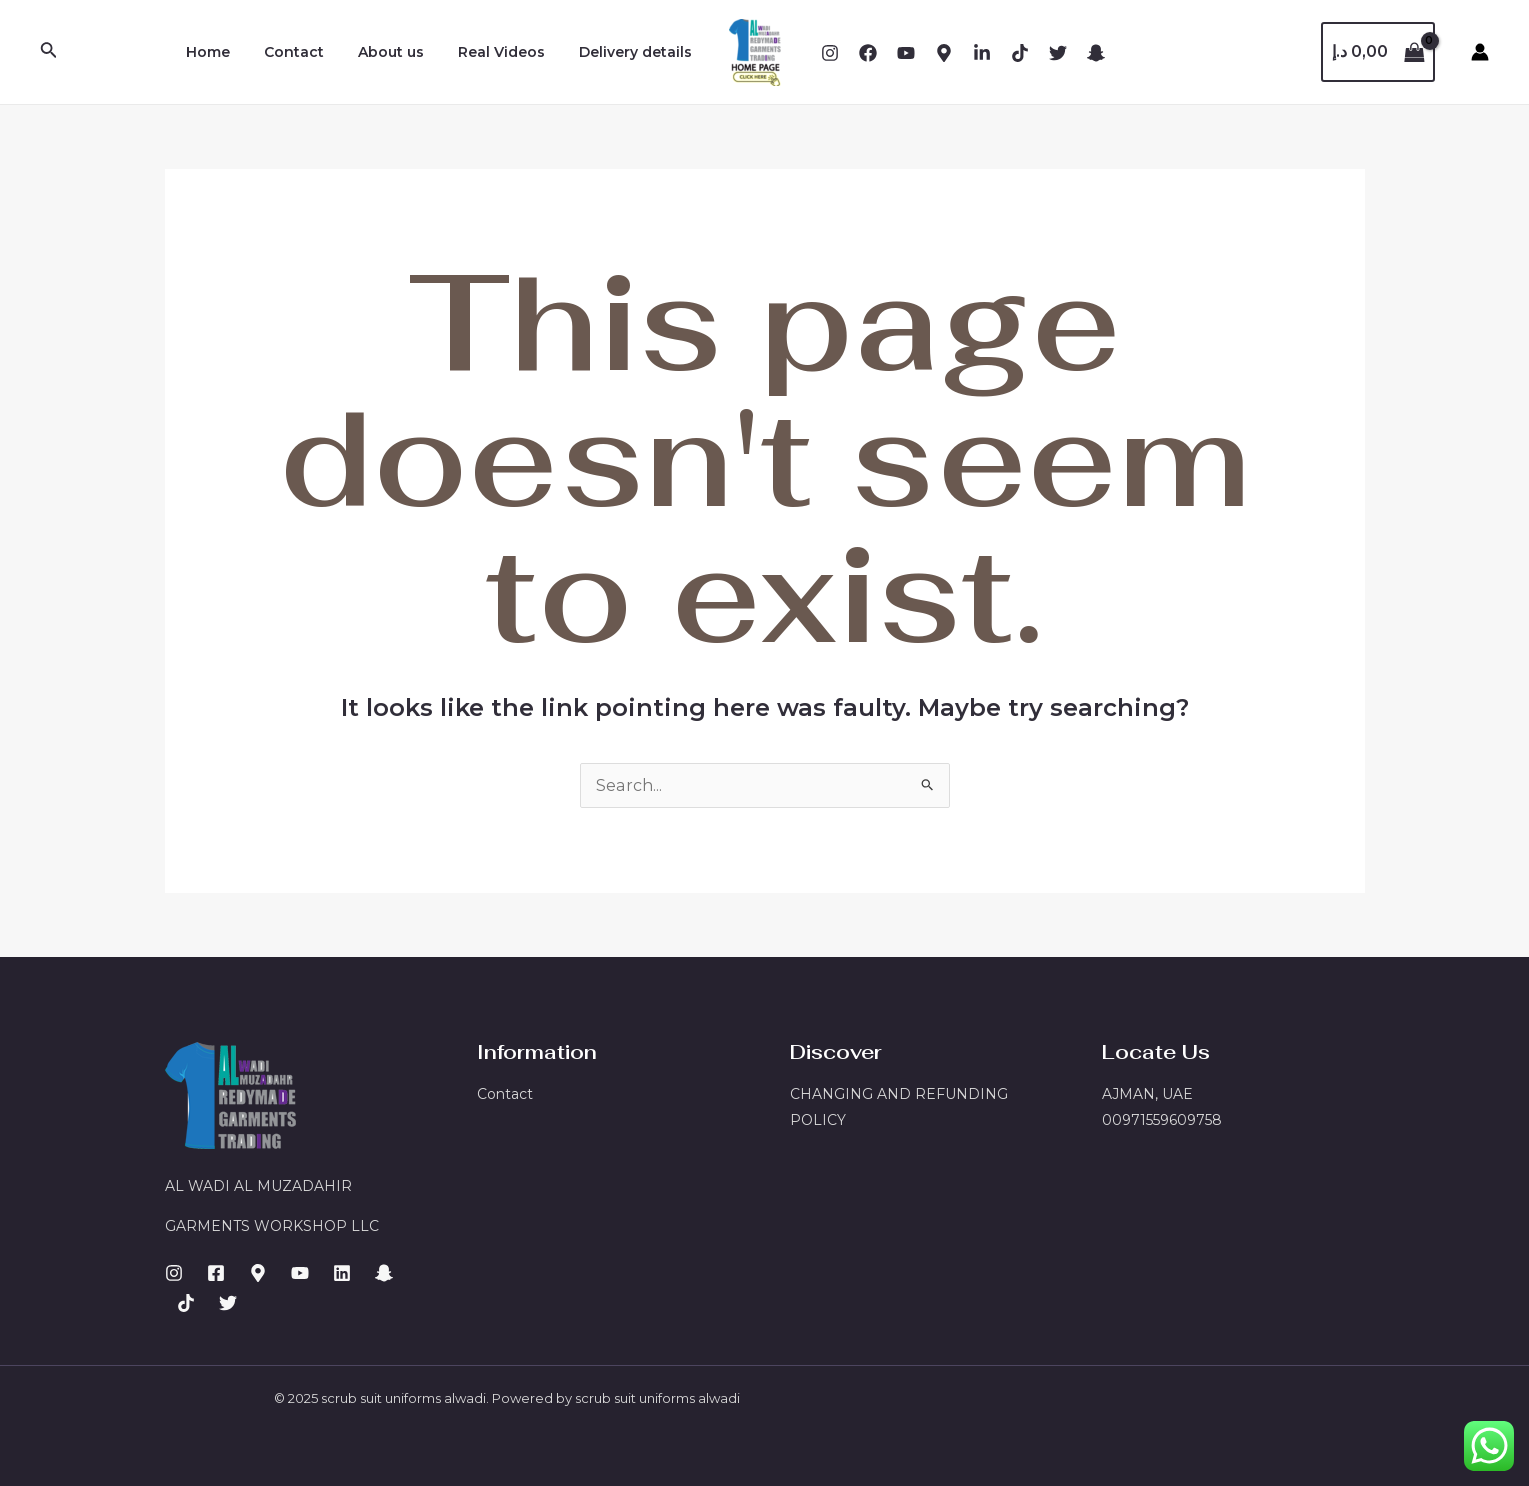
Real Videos (510, 52)
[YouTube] (906, 53)
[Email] (1020, 53)
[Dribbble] (982, 53)
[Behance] (944, 53)
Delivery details (638, 52)
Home (235, 52)
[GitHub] (228, 1303)
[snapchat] (1096, 53)
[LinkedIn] (342, 1273)
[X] (1058, 53)
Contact (315, 52)
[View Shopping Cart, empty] (1378, 52)
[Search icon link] (49, 52)
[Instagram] (830, 53)
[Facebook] (868, 53)
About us (406, 52)
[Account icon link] (1480, 52)
